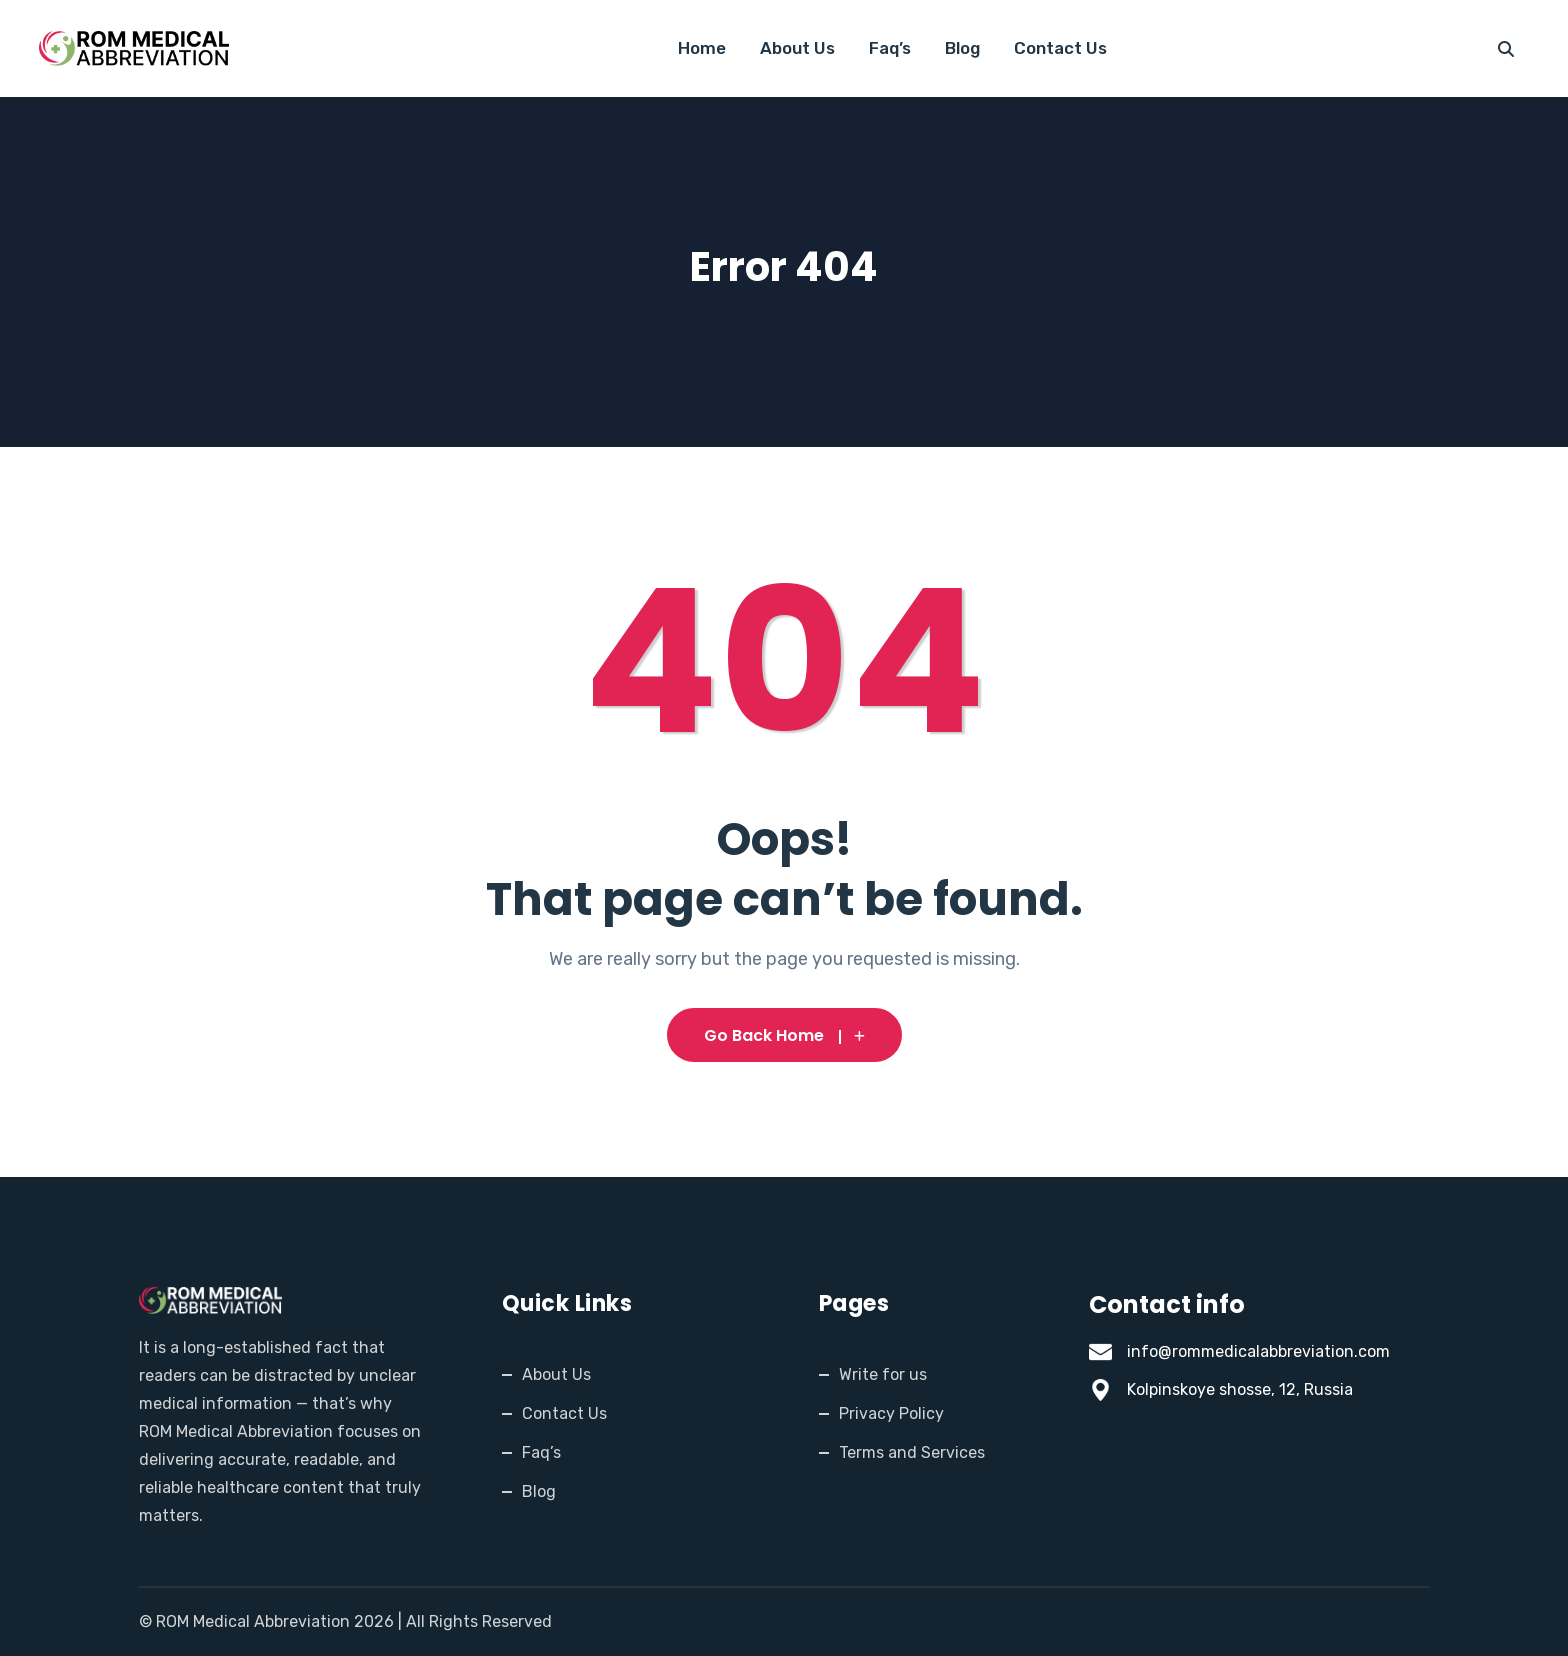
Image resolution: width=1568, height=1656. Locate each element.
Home (702, 48)
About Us (797, 48)
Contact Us (1060, 48)
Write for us (883, 1374)
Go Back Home (784, 1035)
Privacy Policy (891, 1413)
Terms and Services (912, 1452)
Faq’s (890, 48)
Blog (962, 48)
